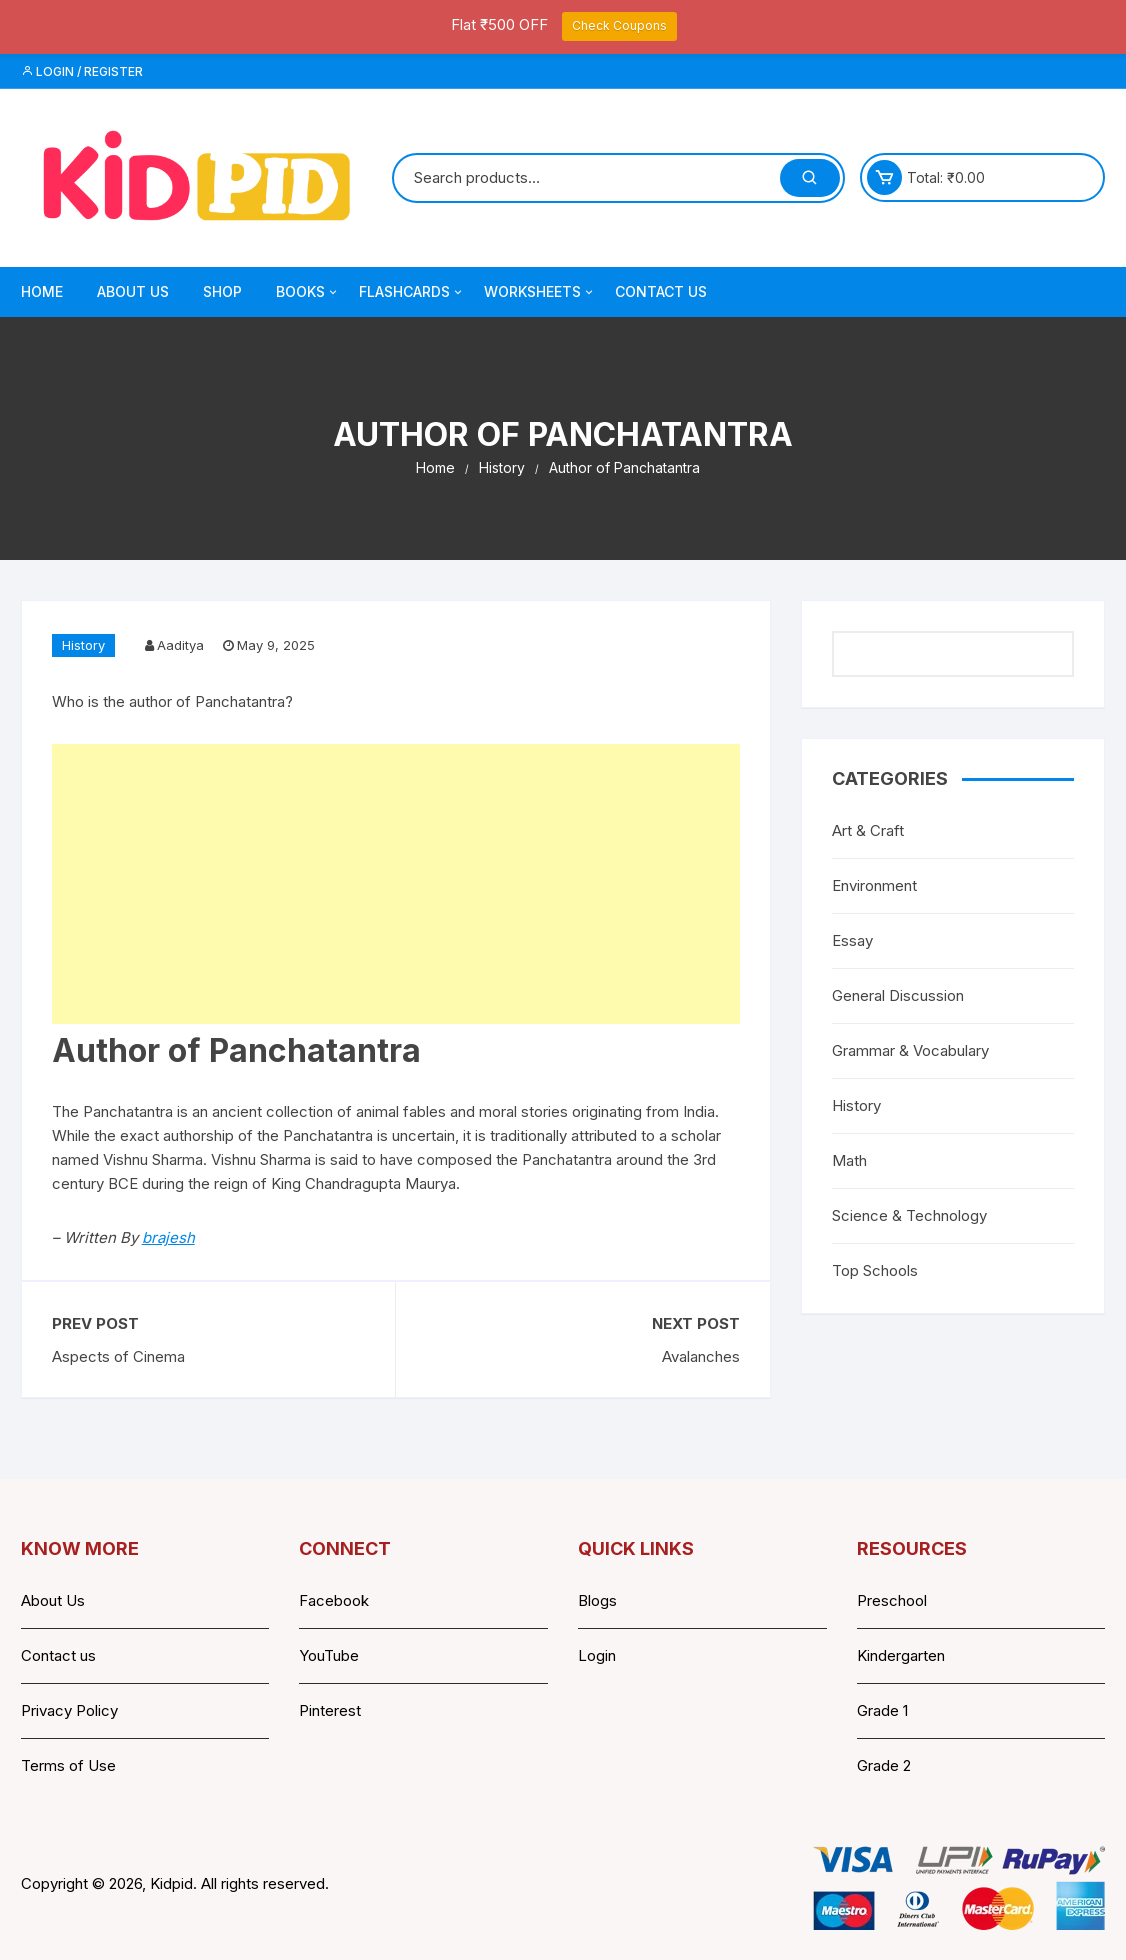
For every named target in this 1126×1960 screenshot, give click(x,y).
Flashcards (412, 292)
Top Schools (875, 1270)
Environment (874, 885)
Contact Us (661, 291)
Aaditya (180, 645)
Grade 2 (884, 1765)
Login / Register (82, 71)
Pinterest (330, 1710)
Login (597, 1655)
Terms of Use (68, 1765)
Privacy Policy (69, 1710)
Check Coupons (619, 25)
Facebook (334, 1600)
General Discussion (898, 995)
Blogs (597, 1600)
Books (308, 292)
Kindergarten (901, 1655)
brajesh (168, 1237)
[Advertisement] (396, 884)
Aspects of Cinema (118, 1356)
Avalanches (701, 1356)
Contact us (58, 1655)
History (83, 645)
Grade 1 (882, 1710)
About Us (133, 291)
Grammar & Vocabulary (910, 1050)
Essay (852, 940)
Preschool (892, 1600)
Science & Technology (909, 1215)
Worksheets (540, 292)
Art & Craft (868, 830)
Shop (222, 291)
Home (42, 291)
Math (849, 1160)
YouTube (329, 1655)
